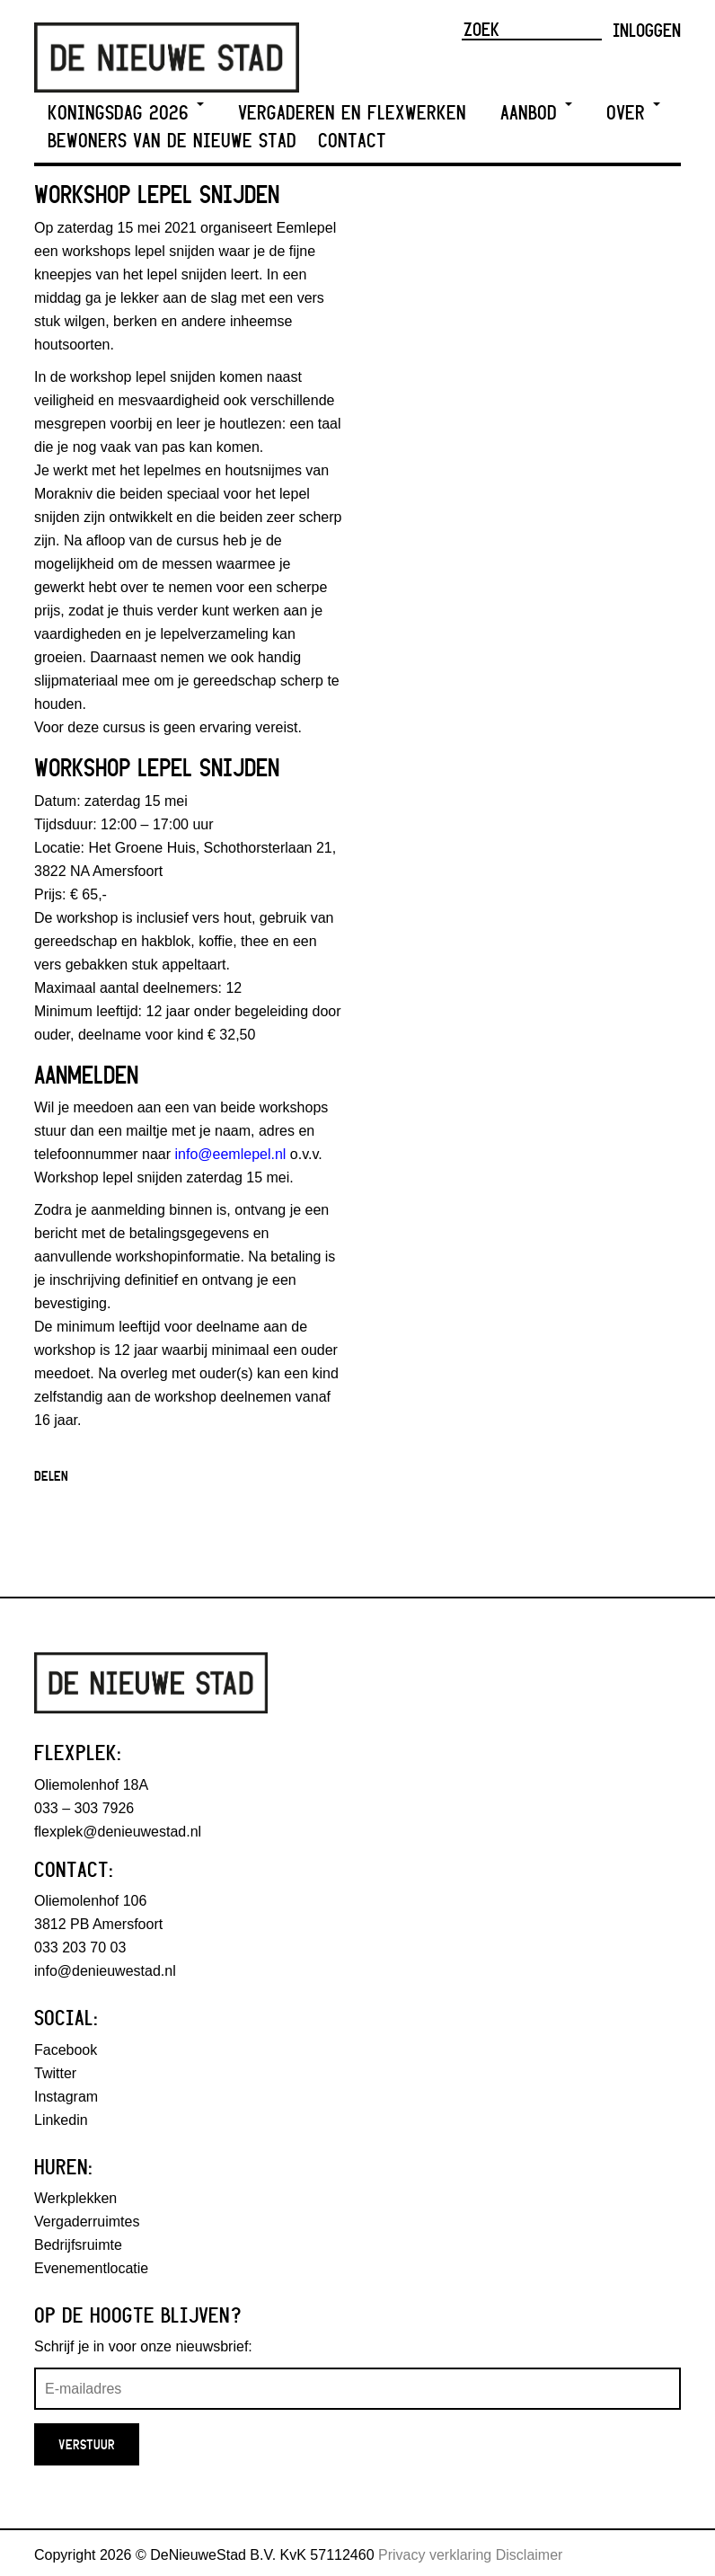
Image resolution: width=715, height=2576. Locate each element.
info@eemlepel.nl (231, 1154)
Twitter (55, 2073)
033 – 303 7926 (84, 1808)
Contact (352, 140)
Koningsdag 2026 (126, 112)
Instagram (66, 2096)
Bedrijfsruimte (78, 2245)
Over (633, 112)
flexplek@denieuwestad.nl (117, 1831)
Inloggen (647, 30)
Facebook (65, 2050)
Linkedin (61, 2120)
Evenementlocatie (91, 2268)
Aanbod (536, 112)
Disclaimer (529, 2555)
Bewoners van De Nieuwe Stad (172, 140)
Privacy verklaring (434, 2555)
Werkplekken (75, 2198)
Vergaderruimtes (86, 2221)
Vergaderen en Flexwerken (352, 112)
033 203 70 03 (80, 1947)
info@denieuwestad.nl (105, 1970)
